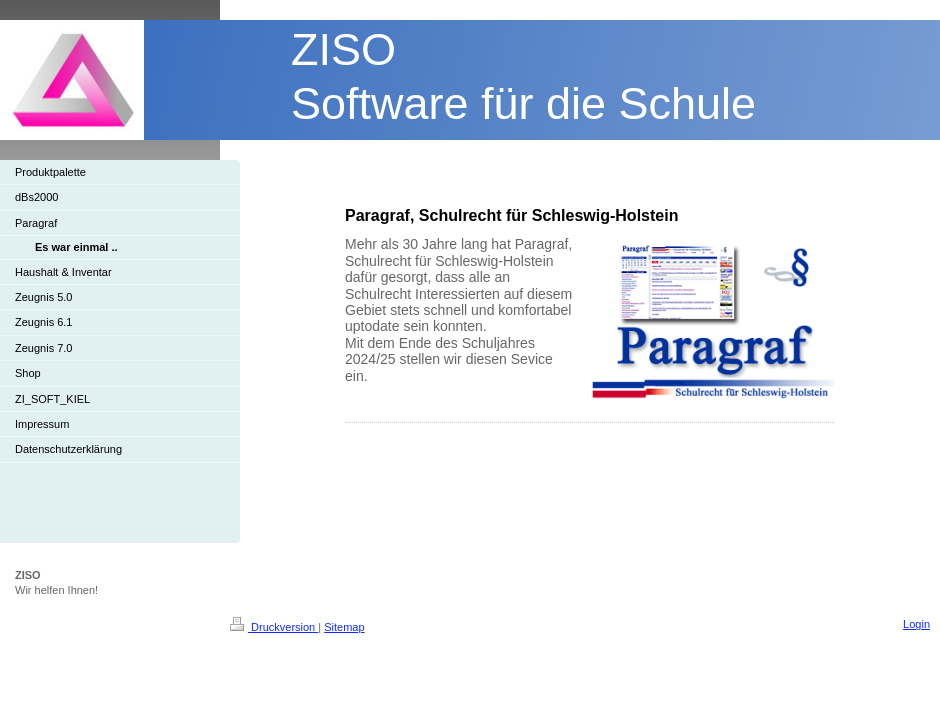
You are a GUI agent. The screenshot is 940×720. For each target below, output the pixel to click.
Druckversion (274, 627)
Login (916, 624)
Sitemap (344, 627)
